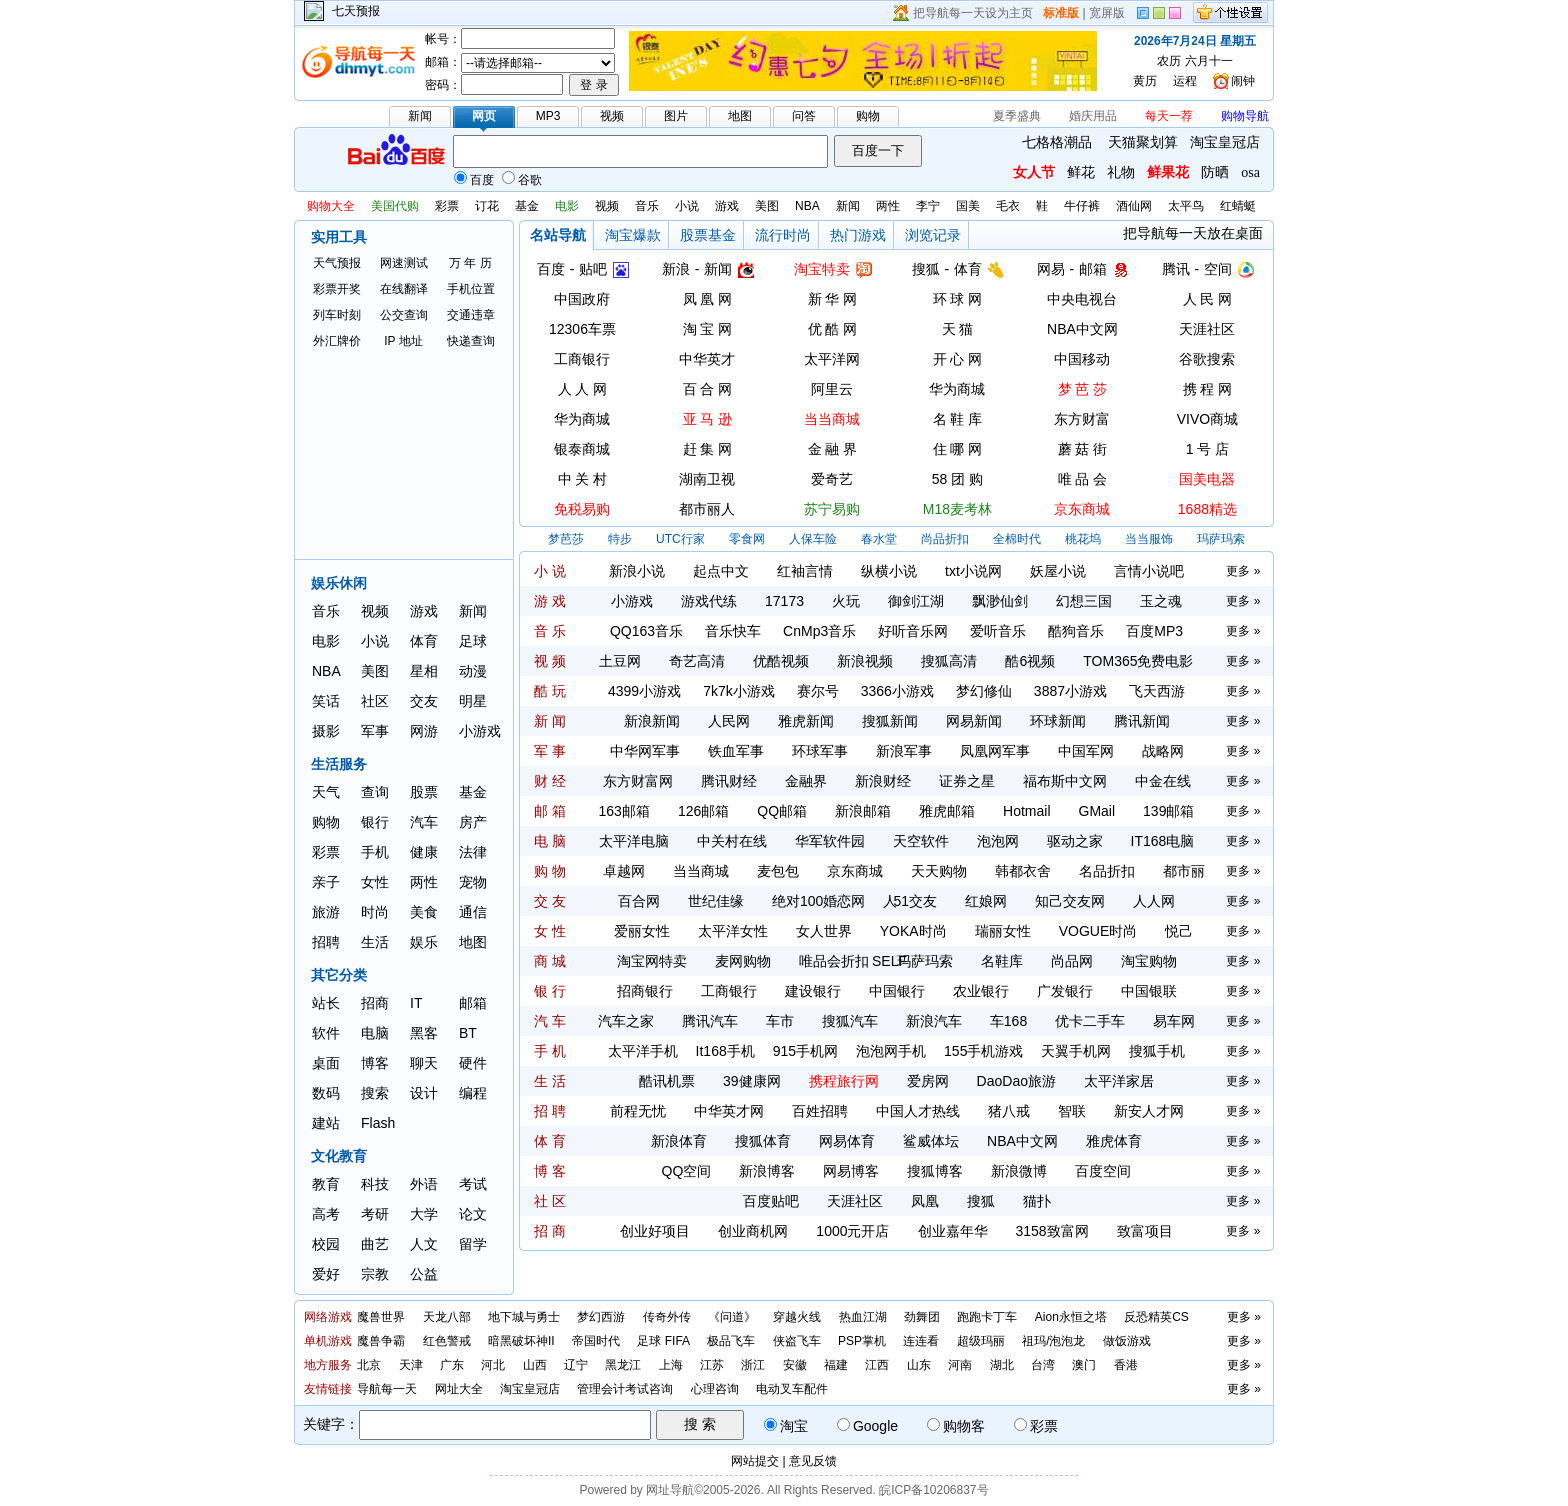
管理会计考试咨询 (625, 1389)
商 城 (550, 961)
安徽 (795, 1365)
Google (867, 1426)
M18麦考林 (957, 509)
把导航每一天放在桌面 (1193, 233)
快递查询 (471, 341)
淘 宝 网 (708, 329)
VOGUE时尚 (1098, 931)
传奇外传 (667, 1317)
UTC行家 (680, 539)
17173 (784, 601)
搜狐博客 (935, 1171)
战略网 (1163, 751)
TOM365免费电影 (1138, 661)
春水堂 (879, 539)
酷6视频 (1030, 661)
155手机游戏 (983, 1051)
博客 (375, 1063)
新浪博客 (767, 1171)
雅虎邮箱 (947, 811)
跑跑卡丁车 (987, 1317)
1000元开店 (852, 1231)
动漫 (473, 671)
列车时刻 (337, 315)
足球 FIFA (663, 1341)
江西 (877, 1365)
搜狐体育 (763, 1141)
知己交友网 (1070, 901)
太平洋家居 (1119, 1081)
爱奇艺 (832, 479)
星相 (424, 671)
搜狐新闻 (890, 721)
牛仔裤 (1082, 206)
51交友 (915, 901)
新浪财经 (883, 781)
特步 (620, 539)
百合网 (639, 901)
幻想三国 (1084, 601)
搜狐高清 (949, 661)
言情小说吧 (1149, 571)
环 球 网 (958, 299)
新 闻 (550, 721)
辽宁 (576, 1365)
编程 (473, 1093)
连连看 (921, 1341)
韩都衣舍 (1023, 871)
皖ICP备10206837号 (933, 1490)
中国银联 (1149, 991)
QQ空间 (687, 1171)
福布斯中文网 (1065, 781)
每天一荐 (1169, 116)
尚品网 (1072, 961)
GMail (1097, 811)
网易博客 (851, 1171)
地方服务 (328, 1365)
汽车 (424, 822)
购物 (326, 822)
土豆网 (620, 661)
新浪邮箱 (863, 811)
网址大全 (459, 1389)
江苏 (712, 1365)
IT (416, 1003)
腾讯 (1176, 269)
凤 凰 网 (708, 299)
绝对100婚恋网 (818, 901)
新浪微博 (1019, 1171)
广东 (452, 1365)
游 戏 (550, 601)
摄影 (326, 731)
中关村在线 (732, 841)
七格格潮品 (1057, 142)
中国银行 (897, 991)
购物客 (956, 1426)
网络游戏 (328, 1317)
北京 (369, 1365)
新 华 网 (833, 299)
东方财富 (1082, 419)
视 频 (550, 661)
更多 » (1243, 571)
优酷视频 (781, 661)
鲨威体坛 (931, 1141)
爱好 (326, 1274)
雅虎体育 (1114, 1141)
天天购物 (939, 871)
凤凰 (925, 1201)
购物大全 (331, 206)
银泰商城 (582, 449)
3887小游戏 (1070, 691)
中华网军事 (645, 751)
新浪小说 (637, 571)
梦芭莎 (566, 539)
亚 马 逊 (708, 419)
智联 (1072, 1111)
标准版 (1061, 13)
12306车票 (582, 329)
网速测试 (404, 263)
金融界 (806, 781)
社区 (375, 701)
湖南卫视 (707, 479)
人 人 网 (583, 389)
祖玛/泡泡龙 (1053, 1341)
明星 (473, 701)
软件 (326, 1033)
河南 (960, 1365)
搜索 (375, 1093)
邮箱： (443, 62)
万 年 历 (470, 263)
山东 (919, 1365)
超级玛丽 (981, 1341)
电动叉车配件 (792, 1389)
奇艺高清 (697, 661)
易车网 (1174, 1021)
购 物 (550, 871)
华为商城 (957, 389)
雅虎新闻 (806, 721)
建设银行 (813, 991)
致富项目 (1145, 1231)
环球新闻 (1058, 721)
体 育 (550, 1141)
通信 (473, 912)
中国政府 (582, 299)
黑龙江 (623, 1365)
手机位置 (471, 289)
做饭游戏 (1127, 1341)
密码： (443, 85)
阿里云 (832, 389)
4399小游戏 (644, 691)
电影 (567, 206)
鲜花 (1081, 172)
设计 (424, 1093)
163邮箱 (624, 811)
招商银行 (645, 991)
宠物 (473, 882)
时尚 (375, 912)
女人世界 (824, 931)
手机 (375, 852)
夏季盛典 (1017, 116)
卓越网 (624, 871)
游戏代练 (709, 601)
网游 (424, 731)
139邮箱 (1168, 811)
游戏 (727, 206)
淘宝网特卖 (652, 961)
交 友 (550, 901)
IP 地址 (403, 341)
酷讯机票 (667, 1081)
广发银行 (1065, 991)
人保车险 (813, 539)
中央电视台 (1082, 299)
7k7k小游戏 (739, 691)
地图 (473, 942)
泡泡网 (998, 841)
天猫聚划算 (1143, 142)
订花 (487, 206)
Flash (378, 1123)
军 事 (550, 751)
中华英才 (707, 359)
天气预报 (337, 263)
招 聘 (550, 1111)
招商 (375, 1003)
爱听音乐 (998, 631)
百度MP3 (1154, 631)
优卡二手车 (1090, 1021)
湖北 (1002, 1365)
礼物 (1121, 172)
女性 (375, 882)
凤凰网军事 (995, 751)
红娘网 (986, 901)
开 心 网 (958, 359)
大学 (424, 1214)
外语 (424, 1184)
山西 (535, 1365)
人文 (424, 1244)
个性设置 (1230, 12)
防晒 (1215, 172)
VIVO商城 (1207, 419)
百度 (474, 180)
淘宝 (786, 1426)
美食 (424, 912)
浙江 (753, 1365)
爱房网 (928, 1081)
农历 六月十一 (1194, 61)
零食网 (747, 539)
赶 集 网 (708, 449)
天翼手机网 (1076, 1051)
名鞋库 (1002, 961)
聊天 (424, 1063)
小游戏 (480, 731)
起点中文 (721, 571)
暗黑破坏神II (521, 1341)
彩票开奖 (337, 289)
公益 (424, 1274)
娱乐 (424, 942)
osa (1250, 172)
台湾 (1043, 1365)
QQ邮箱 (782, 811)
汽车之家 (626, 1021)
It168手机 (725, 1051)
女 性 (550, 931)
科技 (375, 1184)
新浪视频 (865, 661)
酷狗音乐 (1076, 631)
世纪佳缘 (716, 901)
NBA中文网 (1082, 329)
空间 (1218, 269)
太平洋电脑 (634, 841)
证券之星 (967, 781)
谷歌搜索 (1207, 359)
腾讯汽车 (710, 1021)
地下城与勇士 (524, 1317)
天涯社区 (1207, 329)
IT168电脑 (1163, 841)
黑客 (424, 1033)
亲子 (326, 882)
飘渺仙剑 (1000, 601)
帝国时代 (596, 1341)
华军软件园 (830, 841)
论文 (473, 1214)
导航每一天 (387, 1389)
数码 (326, 1093)
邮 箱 (550, 811)
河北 (493, 1365)
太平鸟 (1186, 206)
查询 (375, 792)
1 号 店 (1208, 449)
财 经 (550, 781)
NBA (807, 206)
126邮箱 (703, 811)
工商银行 (582, 359)
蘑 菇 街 (1083, 449)
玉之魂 (1161, 601)
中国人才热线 (918, 1111)
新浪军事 (904, 751)
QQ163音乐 (646, 631)
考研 (375, 1214)
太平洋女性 (733, 931)
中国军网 (1086, 751)
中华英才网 (729, 1111)
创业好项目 (655, 1231)
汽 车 (550, 1021)
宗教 (375, 1274)
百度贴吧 (771, 1201)
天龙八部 (447, 1317)
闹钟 (1243, 81)
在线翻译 (404, 289)
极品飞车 (731, 1341)
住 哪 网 (958, 449)
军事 (375, 731)
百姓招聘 (820, 1111)
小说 (687, 206)
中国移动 (1082, 359)
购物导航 (1245, 116)
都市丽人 (707, 509)
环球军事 (820, 751)
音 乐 (550, 631)
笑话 (326, 701)
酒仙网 (1134, 206)
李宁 (928, 206)
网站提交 (755, 1461)
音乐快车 (733, 631)
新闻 (848, 206)
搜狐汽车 (850, 1021)
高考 (326, 1214)
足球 (473, 641)
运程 (1185, 81)
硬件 (473, 1063)
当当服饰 (1149, 539)
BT (468, 1033)
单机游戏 (328, 1341)
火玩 (846, 601)
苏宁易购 (832, 509)
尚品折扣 (945, 539)
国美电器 (1207, 479)
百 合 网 (708, 389)
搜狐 (926, 269)
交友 (424, 701)
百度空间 (1103, 1171)
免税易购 (582, 509)
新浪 (676, 269)
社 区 (550, 1201)
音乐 (647, 206)
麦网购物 (743, 961)
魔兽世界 (381, 1317)
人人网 (1154, 901)
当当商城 (832, 419)
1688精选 (1207, 509)
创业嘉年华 (953, 1231)
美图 (767, 206)
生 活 (550, 1081)
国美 (968, 206)
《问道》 (732, 1317)
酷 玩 (550, 691)
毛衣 (1008, 206)
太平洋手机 (643, 1051)
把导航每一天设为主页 (973, 13)
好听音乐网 (913, 631)
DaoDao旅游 (1016, 1081)
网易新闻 (974, 721)
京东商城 (1082, 509)
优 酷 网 (833, 329)
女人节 (1034, 172)
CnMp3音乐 (819, 631)
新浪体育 (679, 1141)
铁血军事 (736, 751)
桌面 (326, 1063)
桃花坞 (1083, 539)
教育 (326, 1184)
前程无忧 (638, 1111)
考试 (473, 1184)
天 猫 (958, 329)
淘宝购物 (1149, 961)
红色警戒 (447, 1341)
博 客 (550, 1171)
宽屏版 (1107, 13)
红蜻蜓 (1238, 206)
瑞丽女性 (1003, 931)
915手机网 (805, 1051)
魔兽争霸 (381, 1341)
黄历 (1145, 81)
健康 (424, 852)
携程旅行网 (844, 1081)
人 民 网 (1208, 299)
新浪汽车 (934, 1021)
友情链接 (328, 1389)
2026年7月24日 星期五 (1195, 41)
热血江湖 (863, 1317)
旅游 (326, 912)
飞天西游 (1157, 691)
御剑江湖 (916, 601)
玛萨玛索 (1221, 539)
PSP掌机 (862, 1341)
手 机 (550, 1051)
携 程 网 (1208, 389)
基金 (527, 206)
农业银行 (981, 991)
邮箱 (473, 1003)
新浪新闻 (652, 721)
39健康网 (752, 1081)
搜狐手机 (1157, 1051)
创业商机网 (753, 1231)
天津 (411, 1365)
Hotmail (1026, 811)
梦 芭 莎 (1083, 389)
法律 (473, 852)
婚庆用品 (1093, 116)
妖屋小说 (1058, 571)
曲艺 (375, 1244)
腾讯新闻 (1142, 721)
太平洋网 (832, 359)
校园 (326, 1244)
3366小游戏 (897, 691)
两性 (888, 206)
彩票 (447, 206)
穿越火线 (797, 1317)
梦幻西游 (601, 1317)
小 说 (550, 571)
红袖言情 (805, 571)
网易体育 (847, 1141)
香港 (1126, 1365)
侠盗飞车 (797, 1341)
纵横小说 (889, 571)
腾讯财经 (729, 781)
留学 (473, 1244)
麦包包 (778, 871)
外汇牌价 (337, 341)
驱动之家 (1075, 841)
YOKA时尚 (913, 931)
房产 (473, 822)
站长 (326, 1003)
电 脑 (550, 841)
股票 (424, 792)
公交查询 (404, 315)
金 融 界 (833, 449)
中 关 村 (583, 479)
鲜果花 (1168, 172)
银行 (375, 822)
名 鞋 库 (958, 419)
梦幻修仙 (984, 691)
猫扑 (1037, 1201)
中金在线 (1163, 781)
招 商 (550, 1231)
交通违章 (471, 315)
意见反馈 (813, 1461)
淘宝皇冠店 (1225, 142)
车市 (780, 1021)
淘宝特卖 (822, 269)
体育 (424, 641)
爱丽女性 (642, 931)
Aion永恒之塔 (1071, 1317)
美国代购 (395, 206)
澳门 (1084, 1365)
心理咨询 (715, 1389)
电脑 (375, 1033)
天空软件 (921, 841)
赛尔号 (818, 691)
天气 (326, 792)
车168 (1008, 1021)
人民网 (729, 721)
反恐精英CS (1156, 1317)
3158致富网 (1052, 1231)
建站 (326, 1123)
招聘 (326, 942)
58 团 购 (957, 479)
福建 (836, 1365)
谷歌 (522, 180)
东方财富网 (638, 781)
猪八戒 (1009, 1111)
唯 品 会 (1083, 479)
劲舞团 (922, 1317)
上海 (671, 1365)
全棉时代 (1017, 539)
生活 (375, 942)
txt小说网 (973, 571)
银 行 (550, 991)
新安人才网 (1149, 1111)
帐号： (443, 39)
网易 (1051, 269)
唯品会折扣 (834, 961)
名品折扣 (1107, 871)
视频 (607, 206)
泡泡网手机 (891, 1051)
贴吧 (593, 269)
